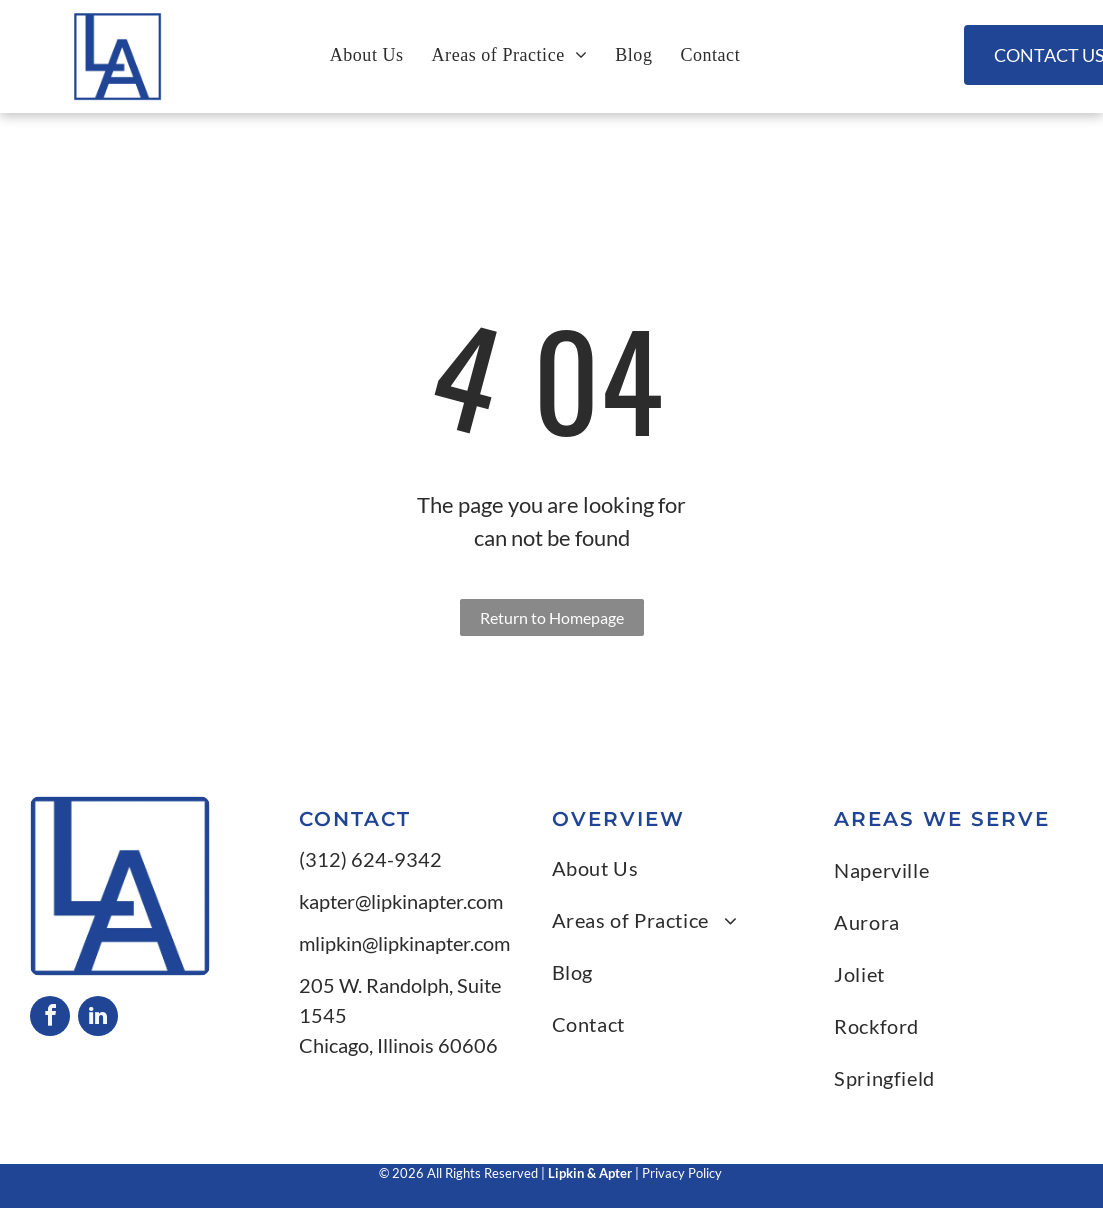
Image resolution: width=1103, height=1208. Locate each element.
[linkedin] (98, 1018)
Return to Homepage (552, 617)
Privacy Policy (683, 1173)
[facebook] (50, 1018)
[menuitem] (367, 55)
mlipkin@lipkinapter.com (404, 943)
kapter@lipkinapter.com (401, 901)
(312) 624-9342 (370, 859)
